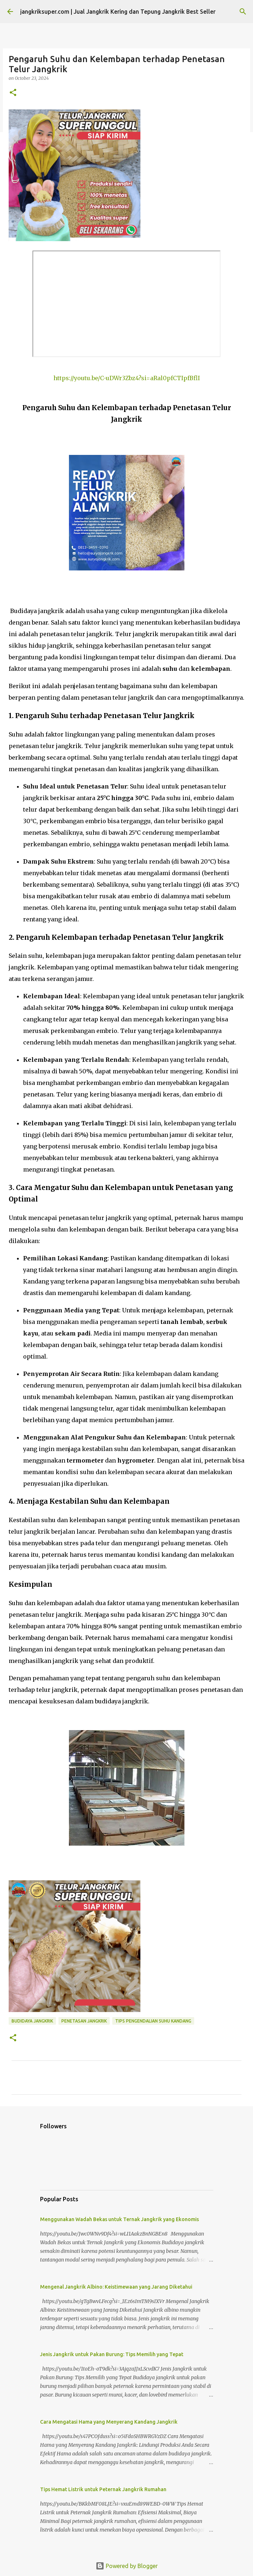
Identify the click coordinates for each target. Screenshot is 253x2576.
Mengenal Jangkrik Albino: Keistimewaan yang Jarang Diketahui (116, 2287)
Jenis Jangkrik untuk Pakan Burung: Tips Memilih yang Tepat (111, 2354)
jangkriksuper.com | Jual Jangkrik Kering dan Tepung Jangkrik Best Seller (117, 11)
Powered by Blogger (127, 2566)
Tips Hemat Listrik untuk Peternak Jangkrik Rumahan (103, 2489)
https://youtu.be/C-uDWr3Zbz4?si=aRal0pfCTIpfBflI (126, 378)
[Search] (243, 11)
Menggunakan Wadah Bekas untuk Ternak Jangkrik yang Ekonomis (119, 2219)
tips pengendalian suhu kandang (153, 2021)
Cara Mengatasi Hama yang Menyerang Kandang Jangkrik (109, 2422)
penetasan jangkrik (84, 2021)
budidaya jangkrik (32, 2021)
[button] (13, 93)
